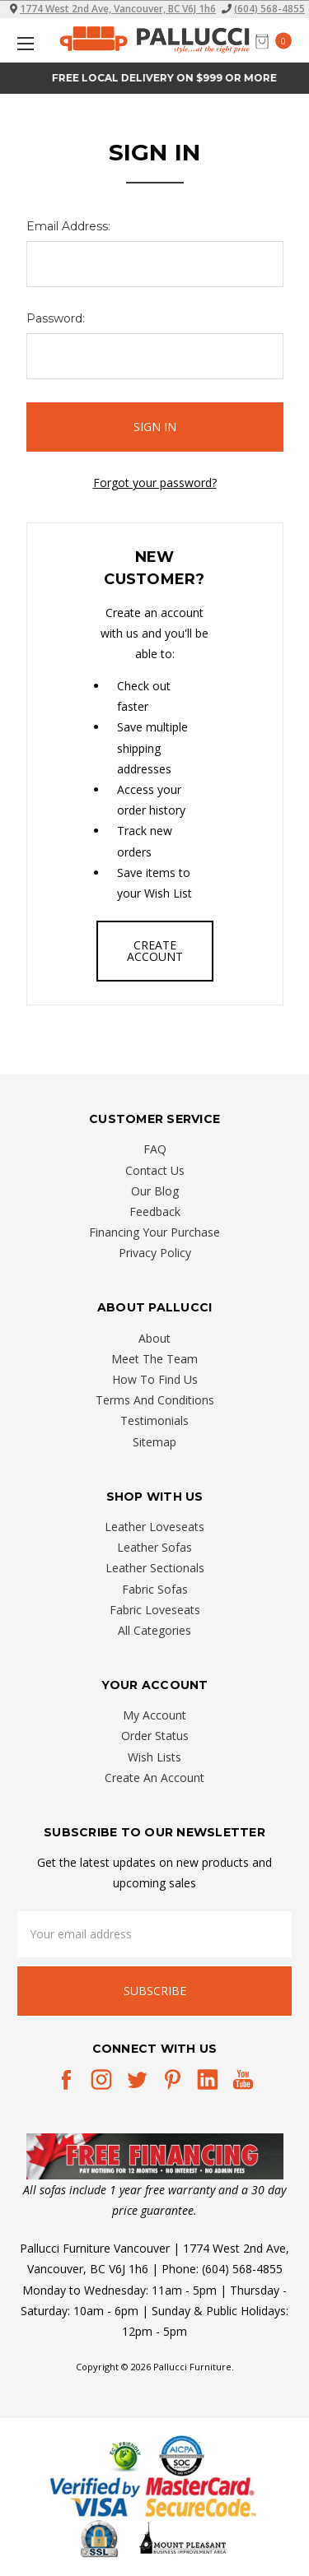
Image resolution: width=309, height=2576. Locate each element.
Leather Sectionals (154, 1568)
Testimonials (154, 1420)
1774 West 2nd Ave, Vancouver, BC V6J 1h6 (118, 9)
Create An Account (154, 1777)
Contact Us (155, 1170)
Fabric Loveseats (155, 1610)
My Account (154, 1715)
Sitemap (154, 1442)
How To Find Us (155, 1379)
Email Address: (68, 226)
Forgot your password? (155, 482)
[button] (154, 2156)
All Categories (154, 1630)
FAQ (154, 1149)
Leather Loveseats (154, 1526)
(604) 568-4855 (269, 9)
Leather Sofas (154, 1547)
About (154, 1338)
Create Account (155, 950)
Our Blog (155, 1191)
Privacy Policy (155, 1252)
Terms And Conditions (155, 1400)
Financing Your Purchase (154, 1232)
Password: (55, 318)
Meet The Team (154, 1359)
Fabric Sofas (155, 1589)
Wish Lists (154, 1757)
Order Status (155, 1735)
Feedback (154, 1211)
